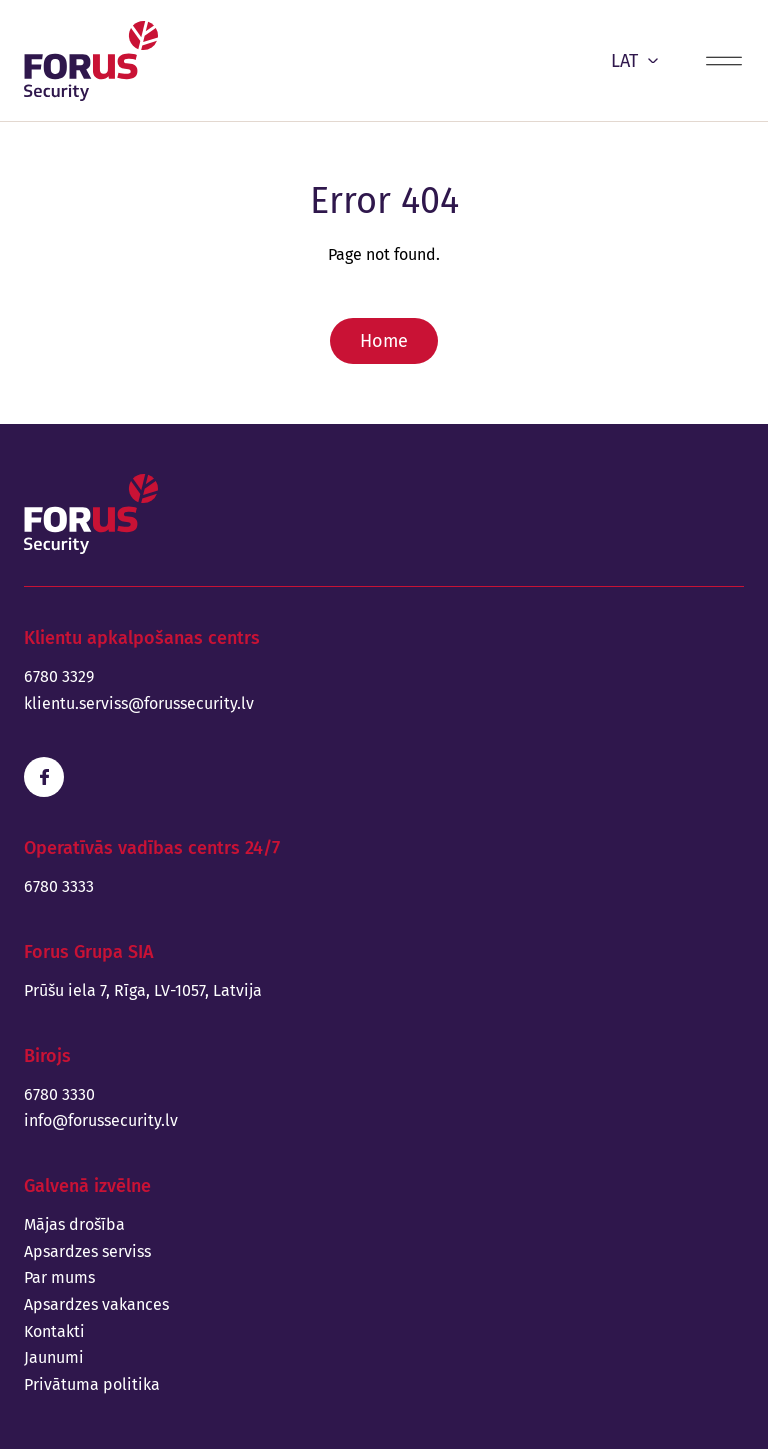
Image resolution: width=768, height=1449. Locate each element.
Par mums (59, 1277)
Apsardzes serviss (87, 1251)
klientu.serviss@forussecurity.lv (139, 703)
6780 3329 (59, 676)
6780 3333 (59, 886)
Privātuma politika (92, 1384)
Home (384, 341)
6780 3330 (59, 1094)
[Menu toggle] (724, 61)
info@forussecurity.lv (101, 1120)
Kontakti (54, 1331)
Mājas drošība (74, 1224)
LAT (634, 61)
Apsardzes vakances (96, 1304)
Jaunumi (54, 1357)
